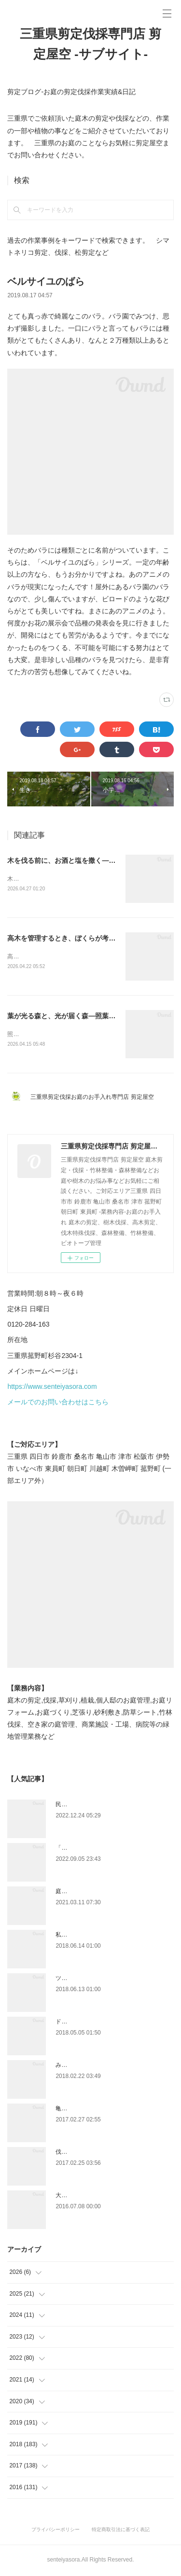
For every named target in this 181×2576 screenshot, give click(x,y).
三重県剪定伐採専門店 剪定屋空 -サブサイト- (90, 44)
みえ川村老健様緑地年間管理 (93, 2066)
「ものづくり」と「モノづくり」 (99, 1849)
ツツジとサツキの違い (84, 1979)
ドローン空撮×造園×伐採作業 (94, 2023)
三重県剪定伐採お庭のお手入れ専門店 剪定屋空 (94, 1097)
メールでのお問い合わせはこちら (58, 1403)
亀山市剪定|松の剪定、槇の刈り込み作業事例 (114, 2109)
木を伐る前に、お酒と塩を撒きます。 (56, 878)
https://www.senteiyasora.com (52, 1388)
